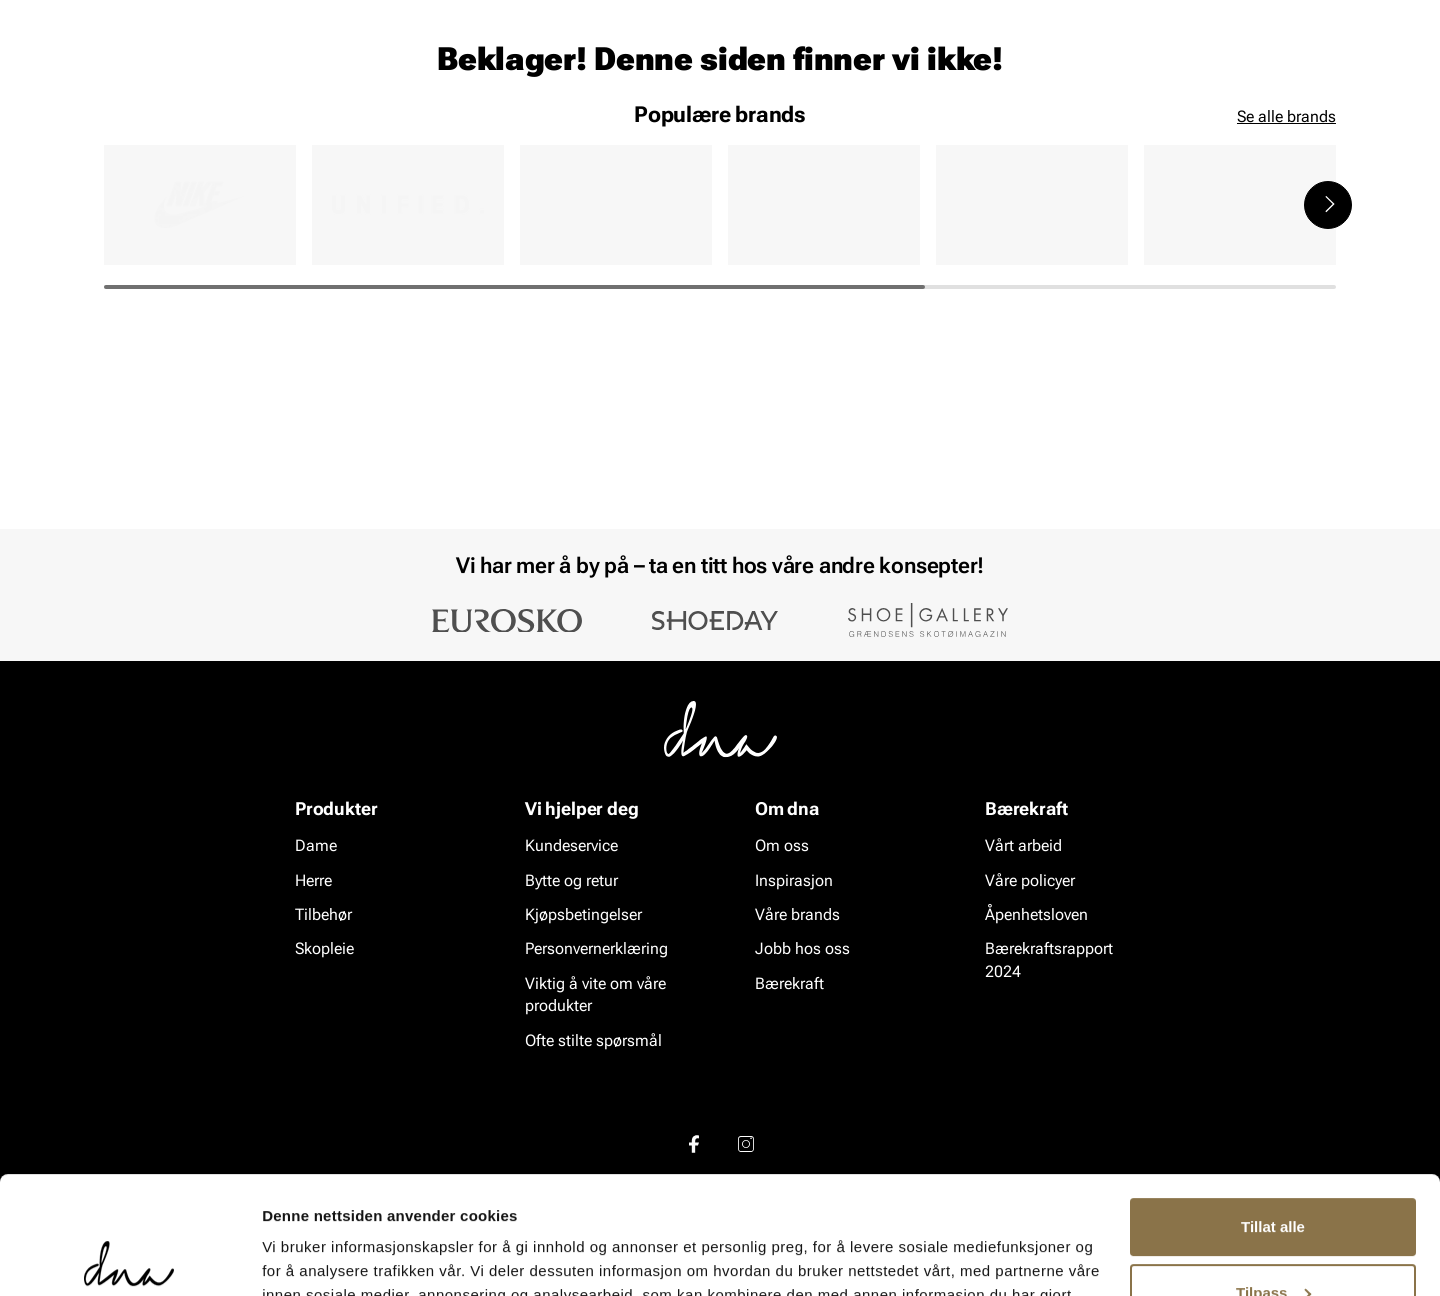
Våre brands (797, 914)
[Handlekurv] (1303, 73)
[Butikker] (1070, 73)
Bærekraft (789, 983)
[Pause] (1320, 16)
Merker (1022, 131)
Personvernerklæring (596, 949)
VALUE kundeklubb (1266, 131)
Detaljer (290, 1256)
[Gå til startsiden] (149, 71)
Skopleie (397, 131)
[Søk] (831, 71)
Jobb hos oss (802, 949)
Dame (124, 131)
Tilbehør (323, 914)
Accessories (290, 131)
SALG (476, 131)
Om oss (782, 846)
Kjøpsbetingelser (583, 914)
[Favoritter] (1219, 73)
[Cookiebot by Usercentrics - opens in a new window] (129, 1257)
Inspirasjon (1123, 131)
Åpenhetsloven (1036, 914)
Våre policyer (1030, 880)
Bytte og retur (571, 880)
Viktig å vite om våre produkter (595, 994)
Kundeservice (571, 846)
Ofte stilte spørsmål (593, 1040)
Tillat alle (1273, 1109)
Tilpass (1273, 1174)
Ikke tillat (1273, 1240)
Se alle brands (1286, 317)
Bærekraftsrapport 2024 (1049, 960)
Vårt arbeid (1023, 846)
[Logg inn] (1143, 73)
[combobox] (610, 71)
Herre (194, 131)
